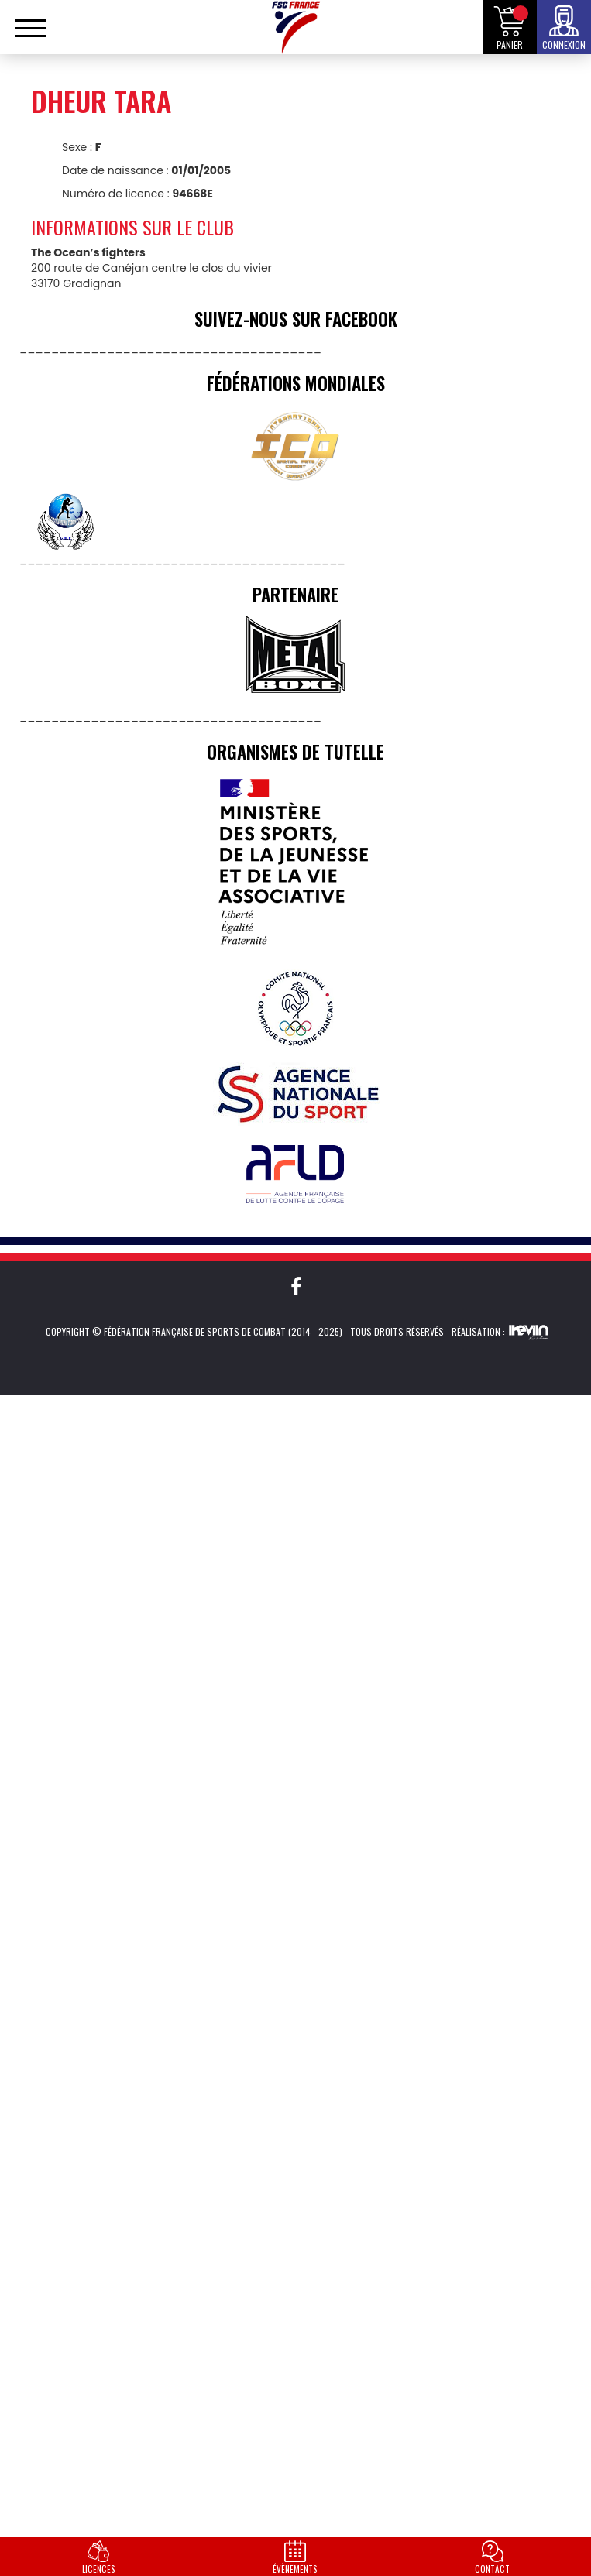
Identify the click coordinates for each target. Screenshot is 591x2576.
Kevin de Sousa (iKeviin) (528, 1331)
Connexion (564, 44)
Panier (510, 44)
